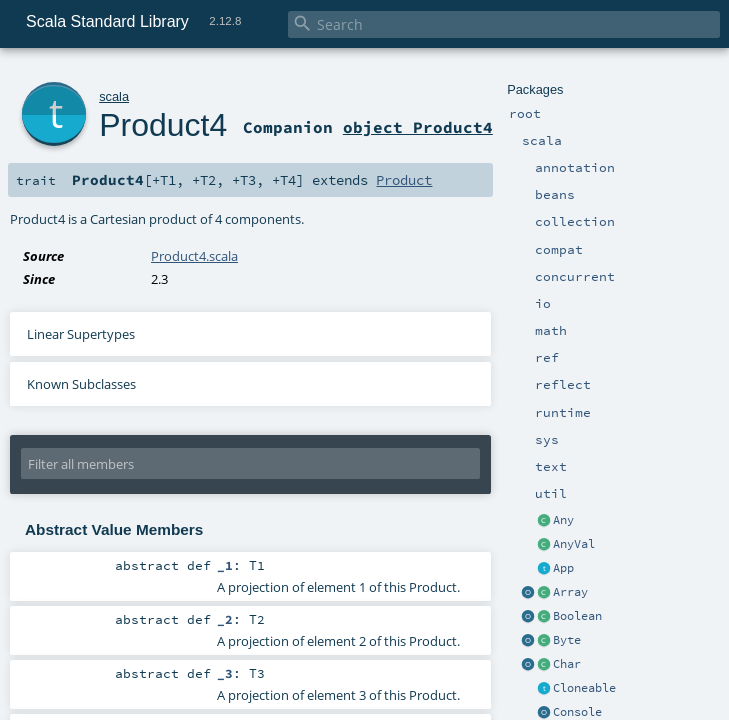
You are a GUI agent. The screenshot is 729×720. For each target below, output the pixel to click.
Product (404, 180)
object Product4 (418, 127)
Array (570, 592)
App (563, 568)
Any (563, 520)
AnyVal (574, 544)
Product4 (163, 125)
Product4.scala (194, 256)
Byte (567, 640)
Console (577, 712)
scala (114, 96)
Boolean (577, 616)
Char (567, 664)
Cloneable (584, 688)
